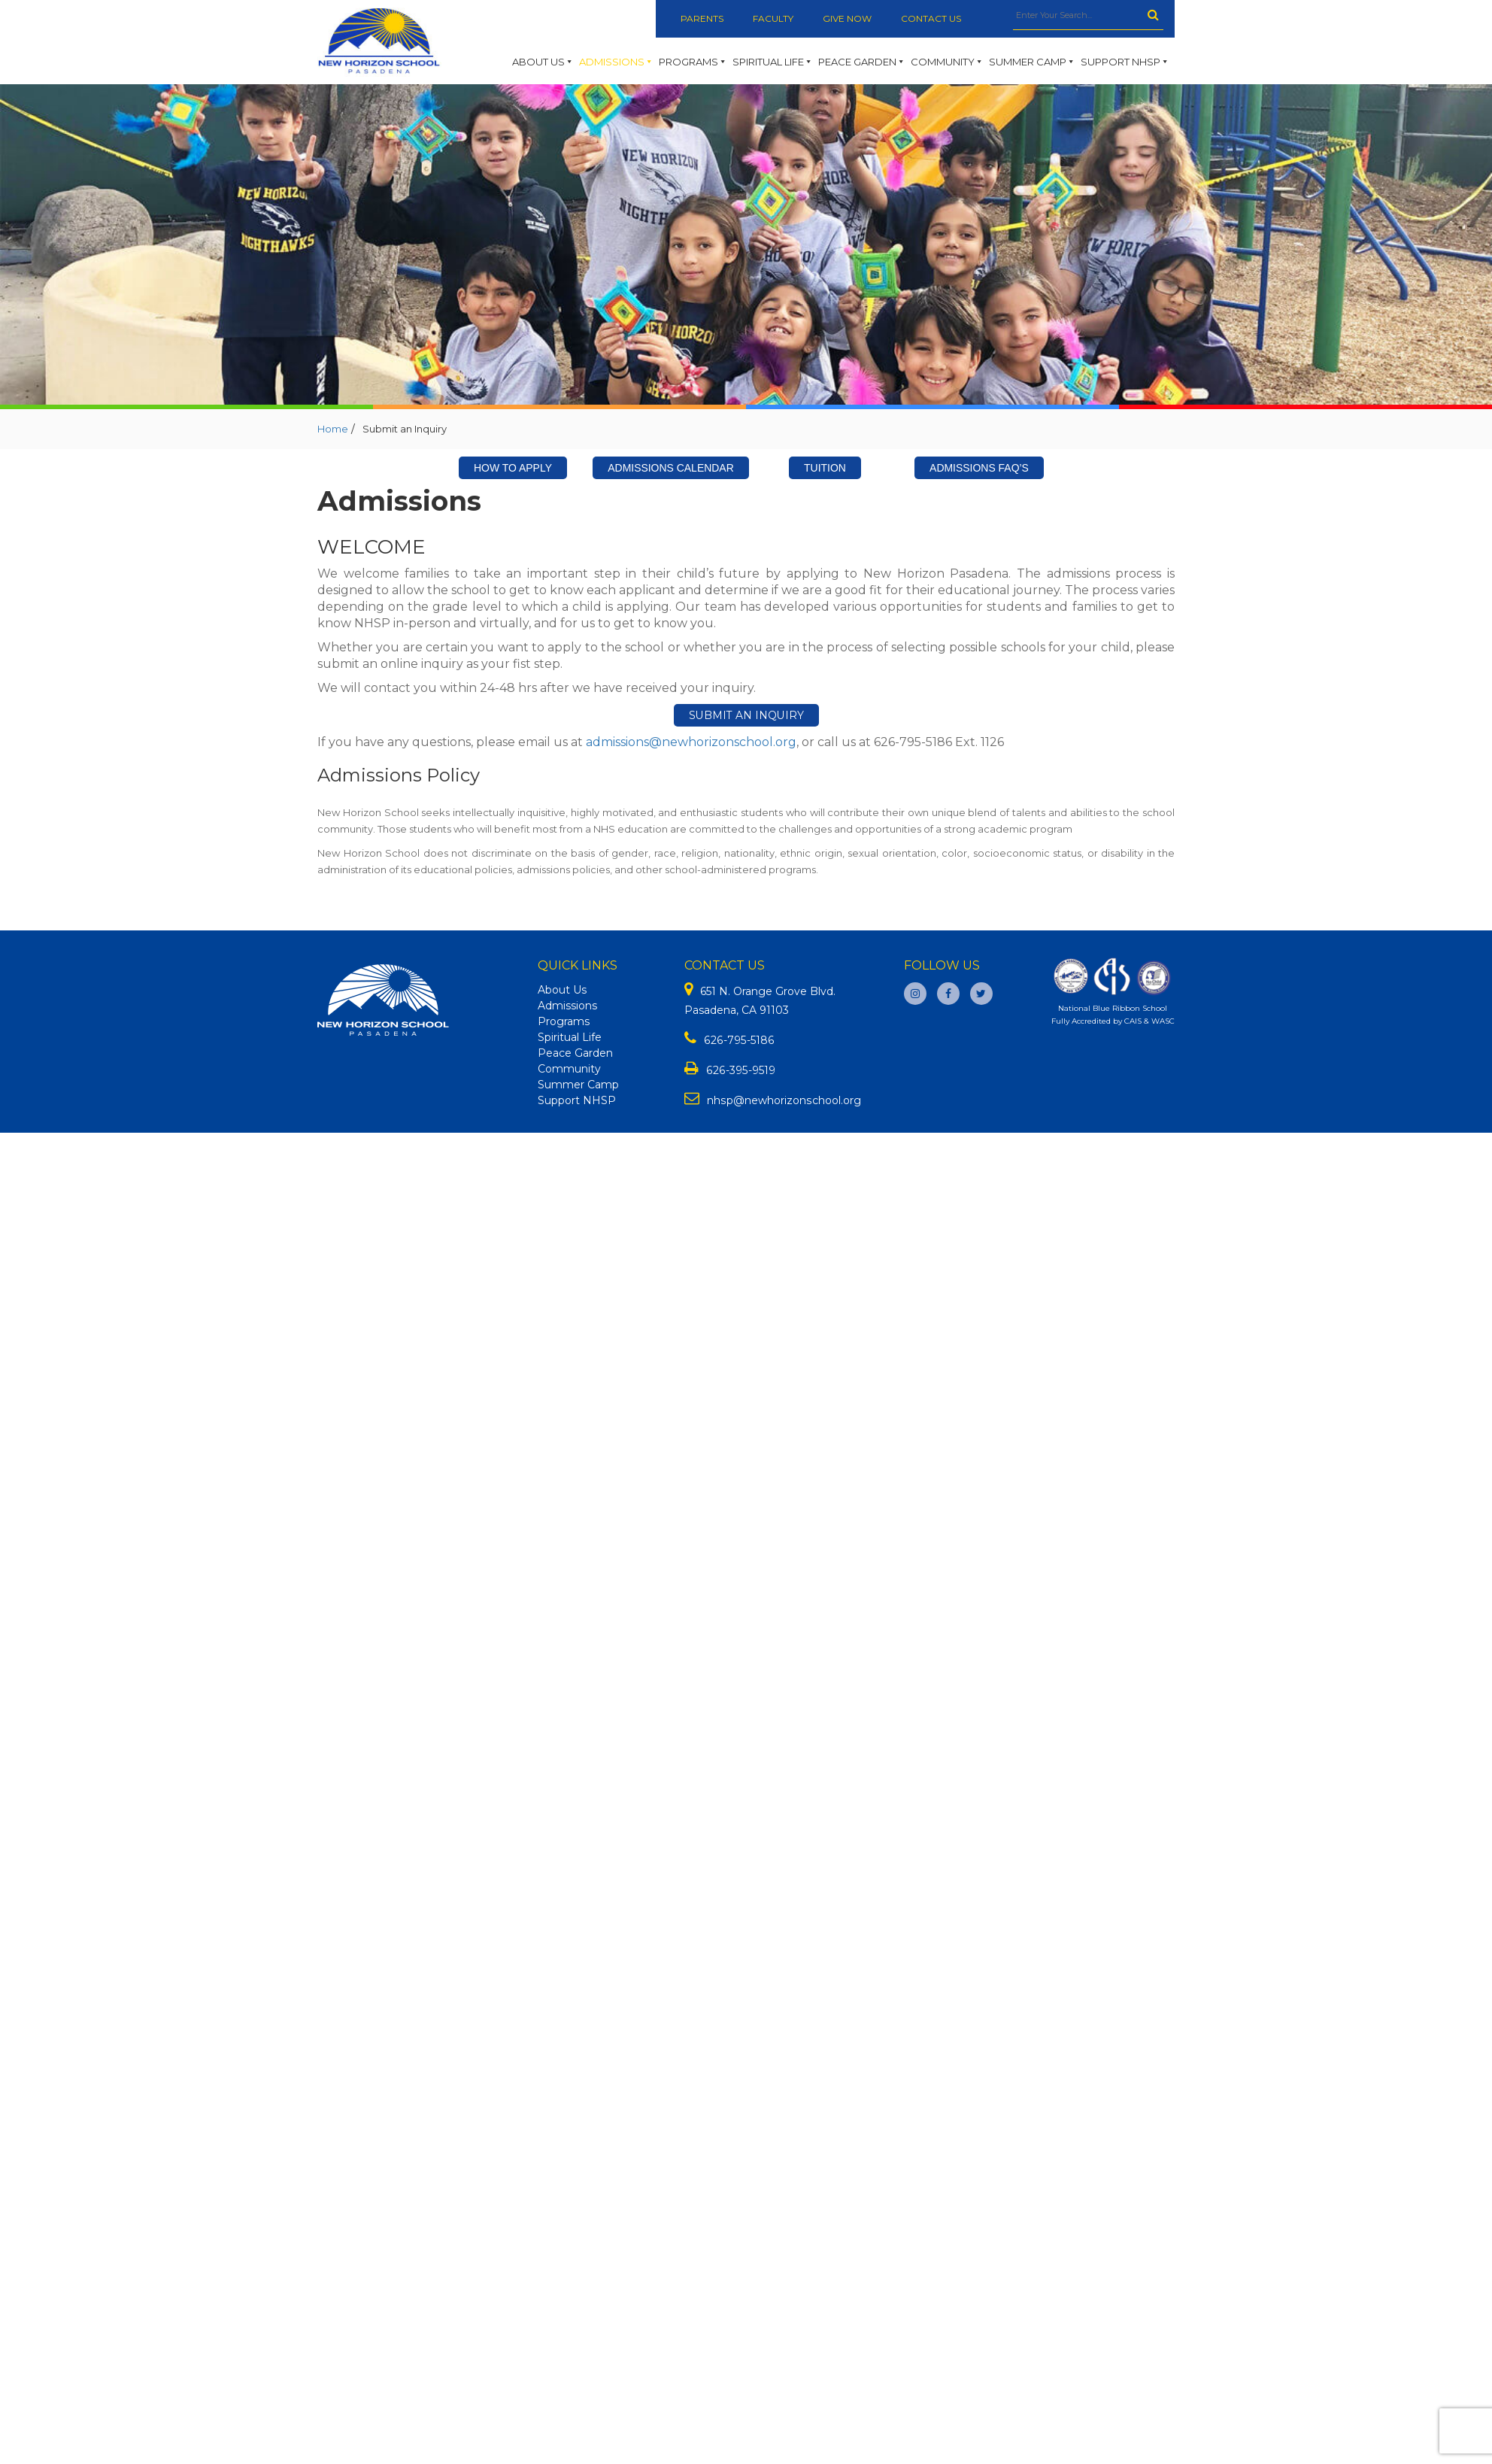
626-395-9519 (739, 1070)
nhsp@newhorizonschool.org (783, 1100)
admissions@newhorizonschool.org (691, 742)
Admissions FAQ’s (979, 468)
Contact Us (933, 18)
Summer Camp (1032, 62)
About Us (543, 62)
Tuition (825, 468)
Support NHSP (1125, 62)
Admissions (616, 62)
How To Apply (513, 468)
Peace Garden (861, 62)
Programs (693, 62)
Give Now (848, 18)
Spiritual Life (772, 62)
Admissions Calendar (671, 468)
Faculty (774, 18)
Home (332, 429)
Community (947, 62)
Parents (702, 18)
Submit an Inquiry (746, 715)
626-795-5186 (738, 1040)
